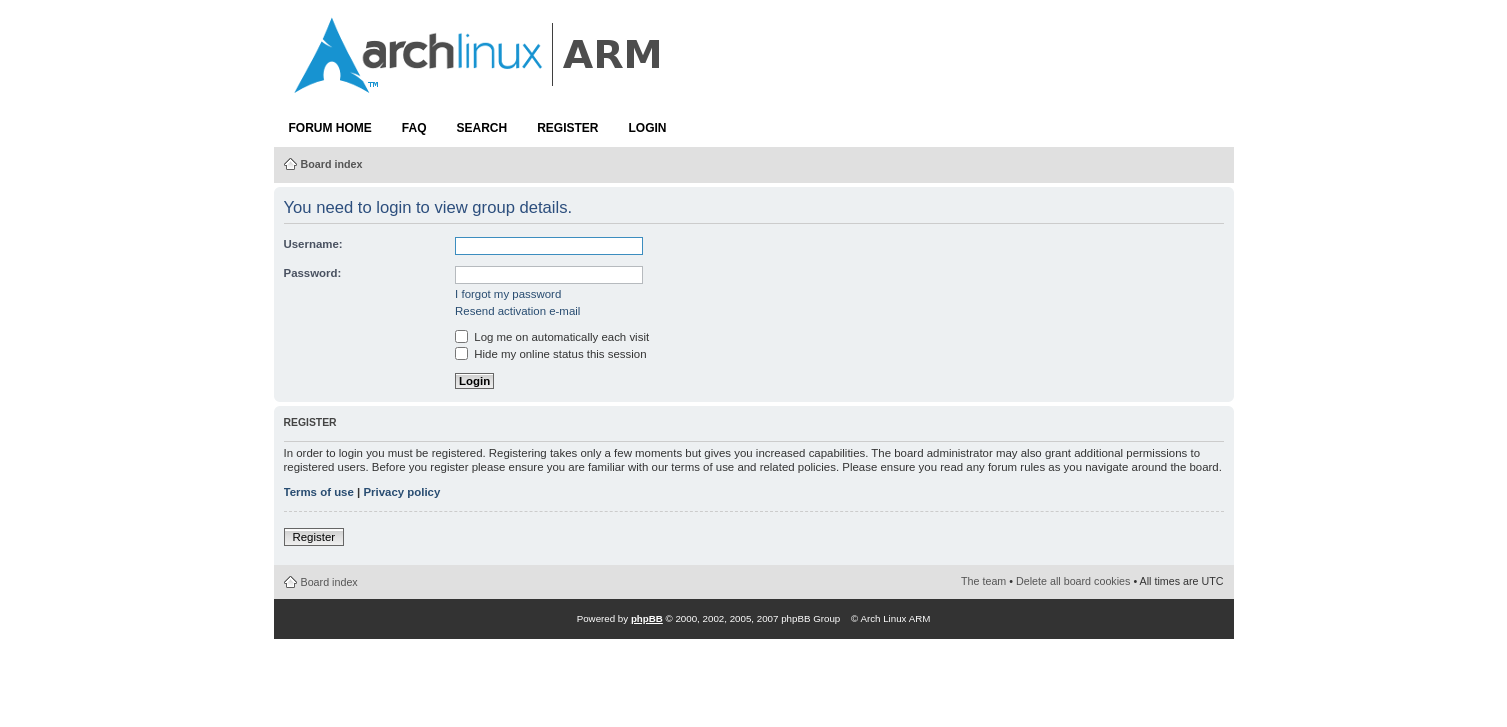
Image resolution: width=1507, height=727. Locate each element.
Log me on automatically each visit (552, 337)
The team (983, 581)
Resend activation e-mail (517, 311)
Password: (313, 273)
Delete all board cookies (1073, 581)
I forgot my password (508, 294)
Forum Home (330, 128)
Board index (332, 164)
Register (567, 128)
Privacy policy (401, 492)
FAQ (414, 128)
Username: (313, 244)
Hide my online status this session (550, 354)
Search (482, 128)
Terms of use (319, 492)
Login (648, 128)
